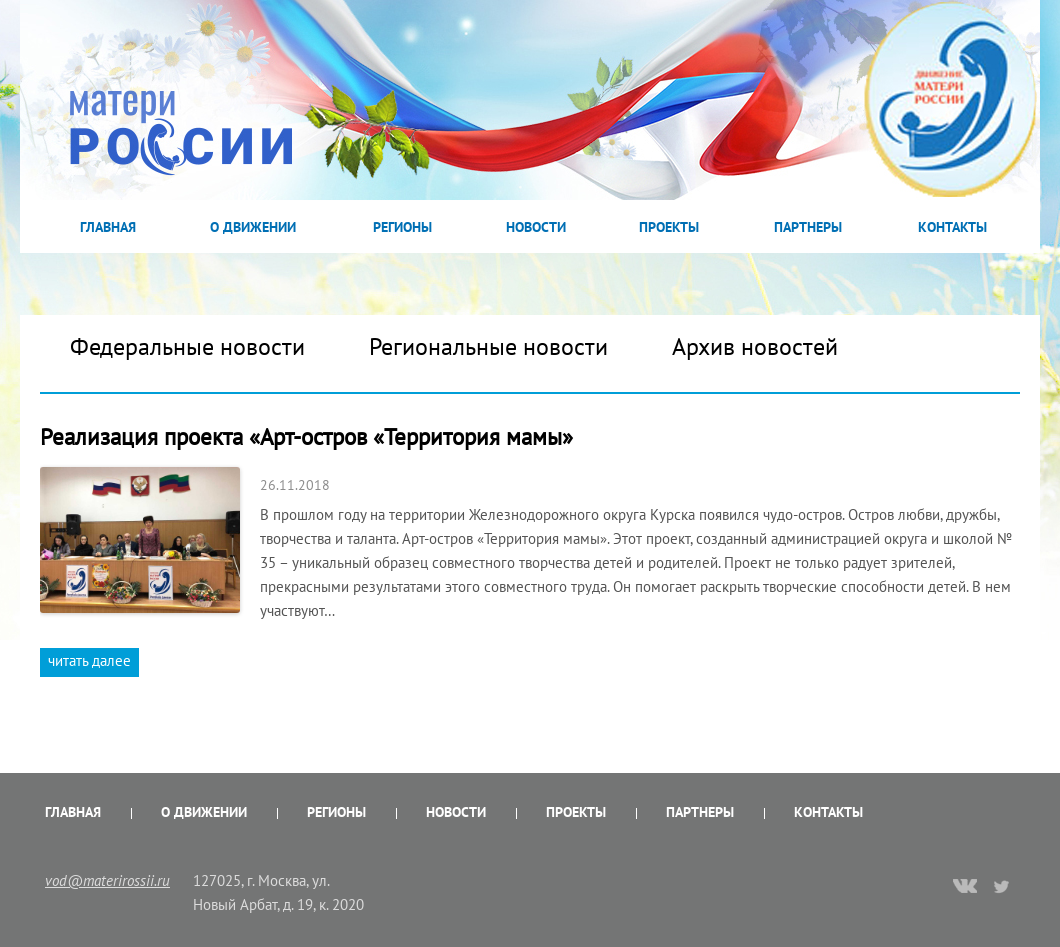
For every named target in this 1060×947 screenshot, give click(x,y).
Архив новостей (755, 346)
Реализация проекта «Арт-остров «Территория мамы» (306, 436)
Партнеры (808, 227)
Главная (108, 227)
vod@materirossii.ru (107, 880)
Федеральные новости (187, 346)
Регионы (402, 227)
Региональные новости (488, 346)
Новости (536, 227)
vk (965, 888)
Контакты (952, 227)
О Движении (253, 227)
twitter (1002, 886)
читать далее (89, 660)
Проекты (669, 227)
